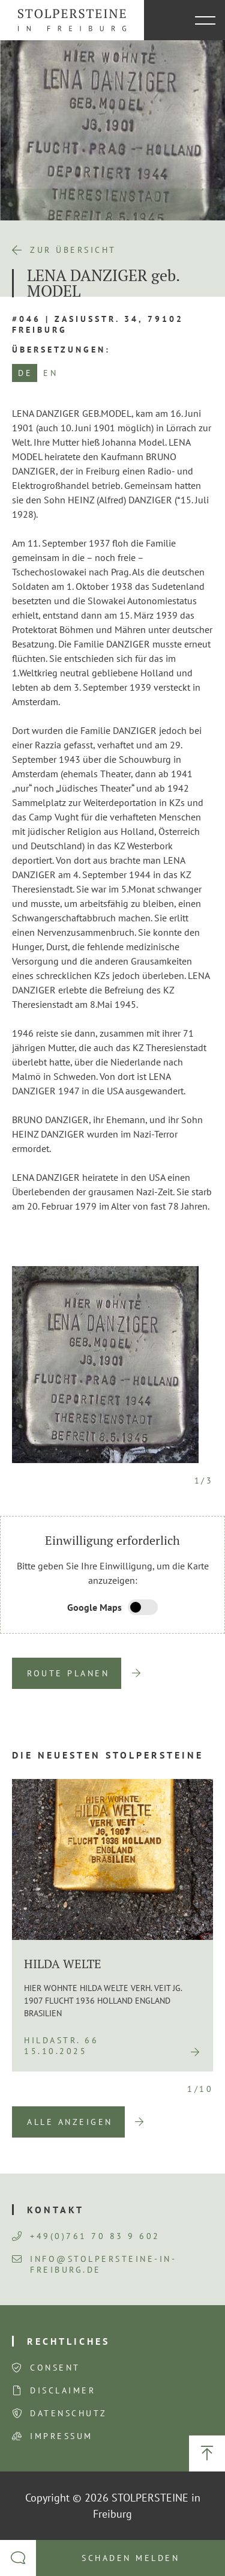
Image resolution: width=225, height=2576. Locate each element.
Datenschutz (68, 2413)
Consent (55, 2367)
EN (50, 373)
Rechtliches (68, 2341)
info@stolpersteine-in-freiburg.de (94, 2264)
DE (25, 373)
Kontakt (55, 2210)
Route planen (68, 1673)
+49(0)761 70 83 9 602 (86, 2236)
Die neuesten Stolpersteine (107, 1755)
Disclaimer (62, 2390)
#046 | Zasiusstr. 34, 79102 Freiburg (98, 324)
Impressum (61, 2436)
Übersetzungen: (61, 349)
